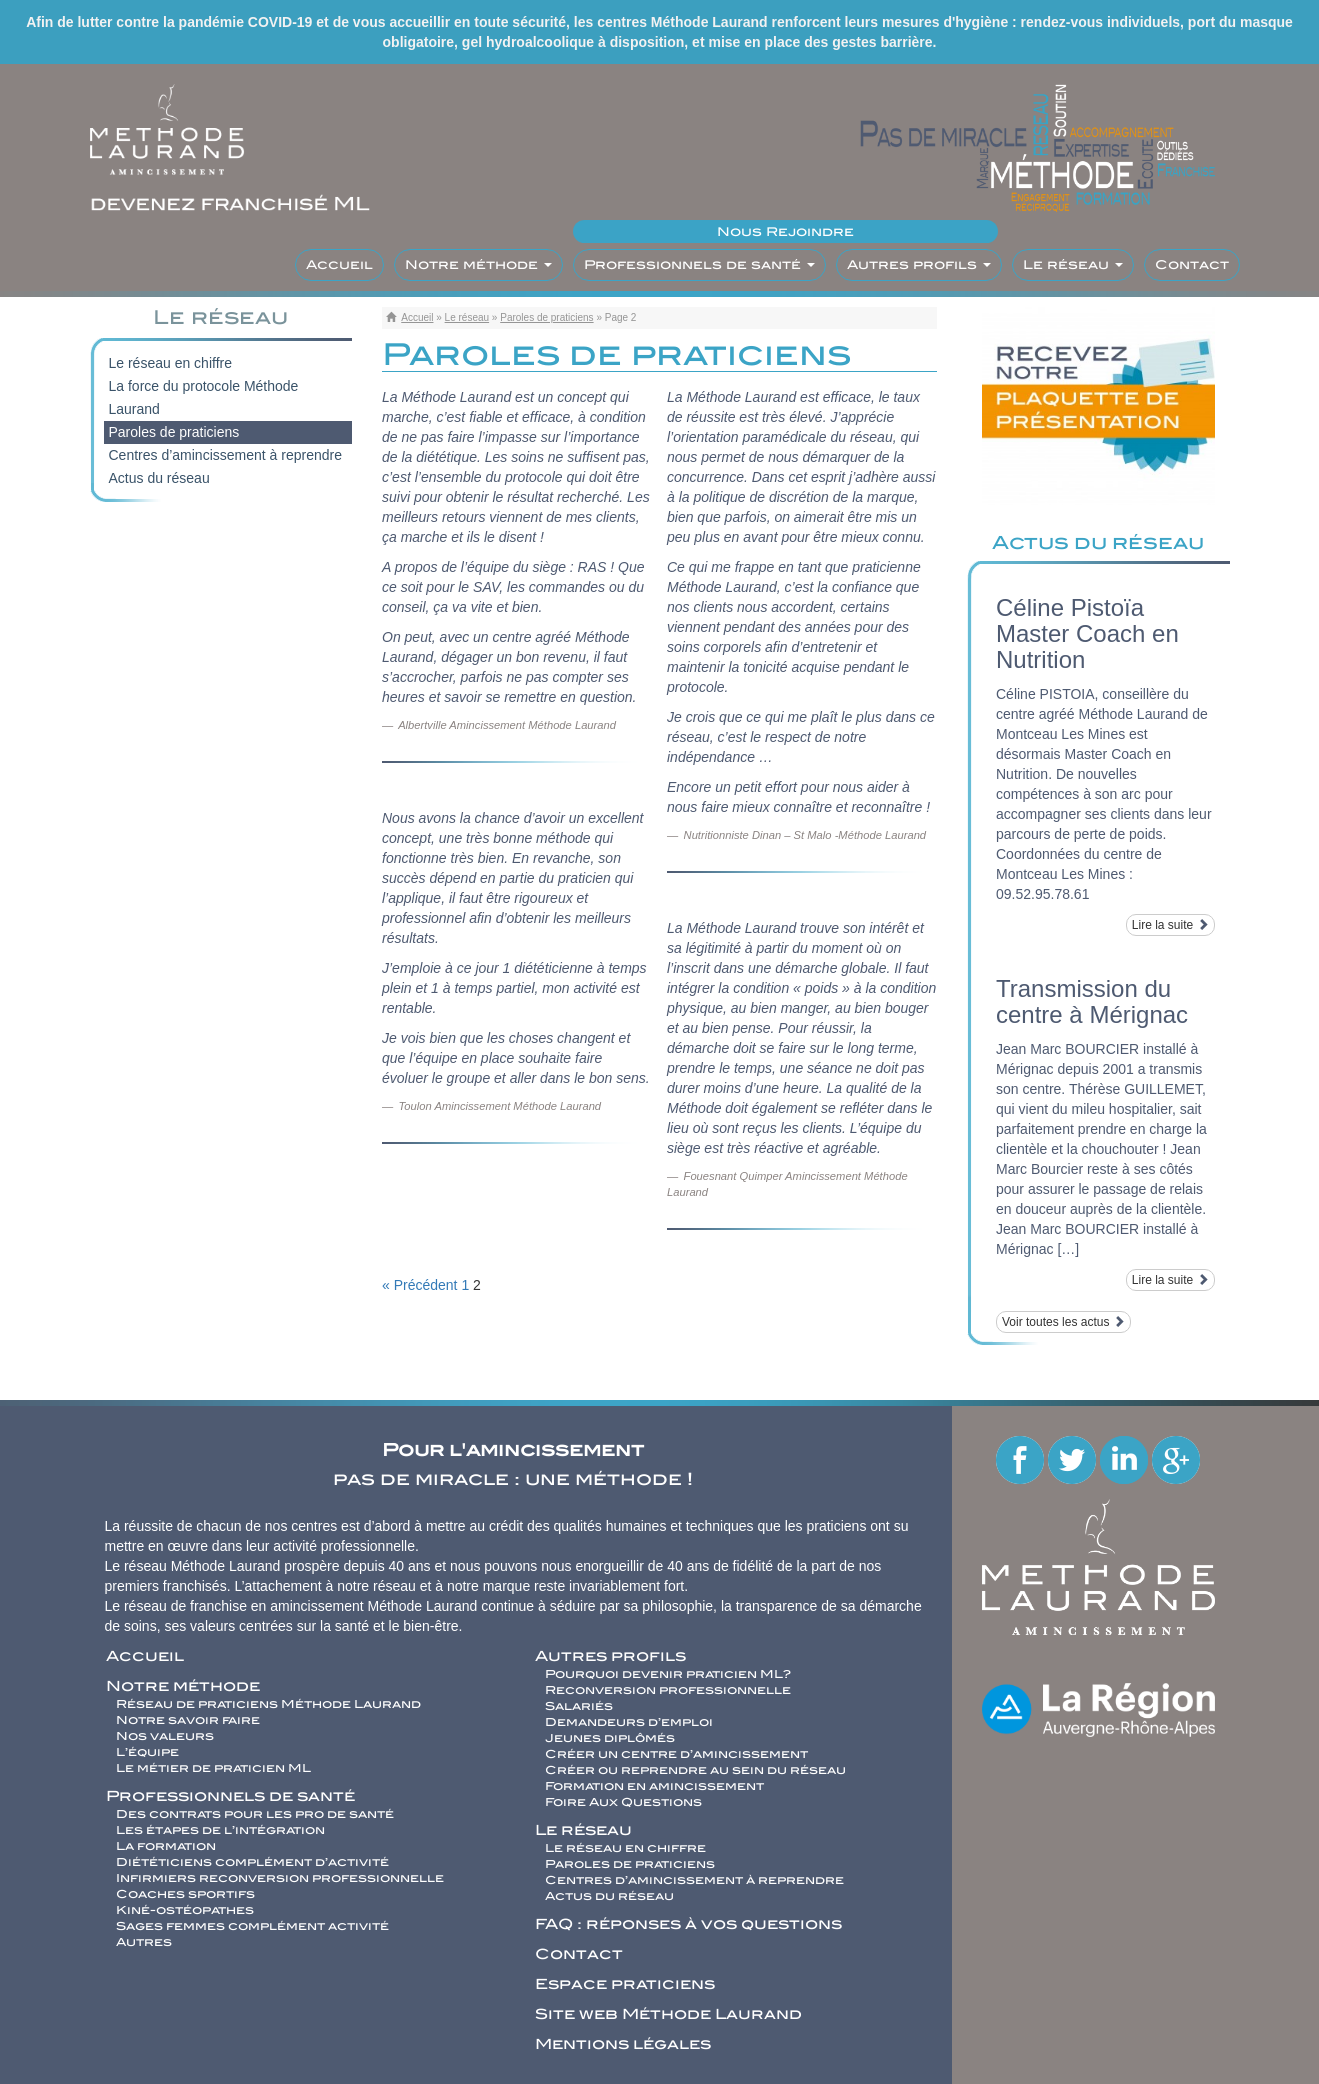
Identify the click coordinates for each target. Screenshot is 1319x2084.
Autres (144, 1942)
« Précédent (420, 1285)
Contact (1192, 264)
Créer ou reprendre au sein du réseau (695, 1770)
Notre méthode (478, 264)
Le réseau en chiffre (171, 363)
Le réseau (1073, 264)
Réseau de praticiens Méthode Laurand (268, 1704)
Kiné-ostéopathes (185, 1910)
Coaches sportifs (185, 1894)
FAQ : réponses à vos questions (688, 1924)
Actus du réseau (159, 478)
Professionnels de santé (699, 264)
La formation (166, 1846)
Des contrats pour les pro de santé (255, 1814)
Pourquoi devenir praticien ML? (668, 1674)
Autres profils (919, 264)
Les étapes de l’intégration (220, 1830)
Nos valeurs (165, 1736)
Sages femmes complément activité (252, 1926)
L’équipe (147, 1752)
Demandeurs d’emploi (629, 1722)
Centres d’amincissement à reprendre (225, 455)
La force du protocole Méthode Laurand (204, 397)
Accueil (339, 264)
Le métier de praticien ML (213, 1768)
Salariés (579, 1706)
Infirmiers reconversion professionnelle (280, 1878)
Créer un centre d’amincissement (676, 1754)
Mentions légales (623, 2044)
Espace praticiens (625, 1984)
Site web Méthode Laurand (668, 2014)
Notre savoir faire (188, 1720)
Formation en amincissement (654, 1786)
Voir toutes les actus (1063, 1322)
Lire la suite (1170, 925)
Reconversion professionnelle (668, 1690)
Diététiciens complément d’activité (252, 1862)
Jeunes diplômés (610, 1738)
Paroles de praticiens (546, 317)
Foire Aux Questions (623, 1802)
